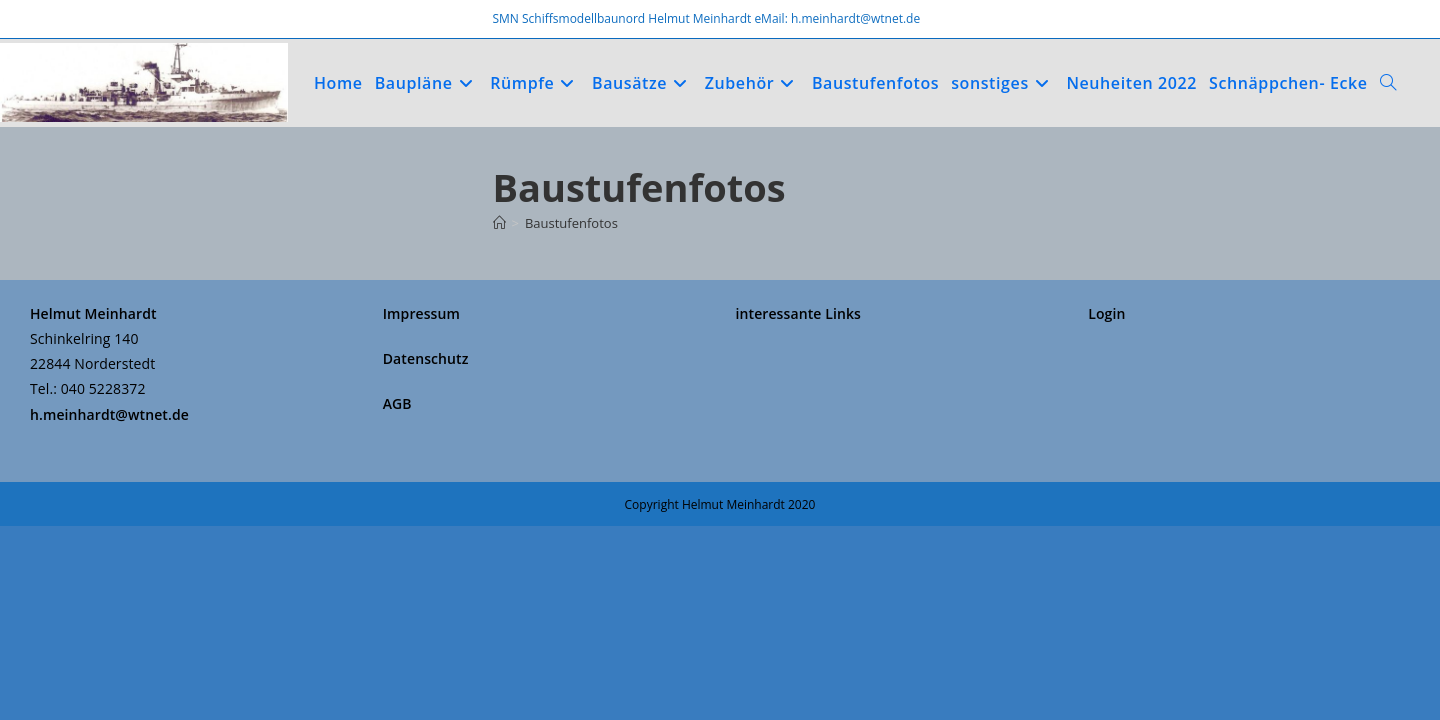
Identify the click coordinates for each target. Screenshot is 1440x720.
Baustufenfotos (571, 223)
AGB (397, 598)
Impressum (421, 507)
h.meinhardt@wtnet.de (109, 608)
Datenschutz (426, 552)
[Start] (499, 223)
